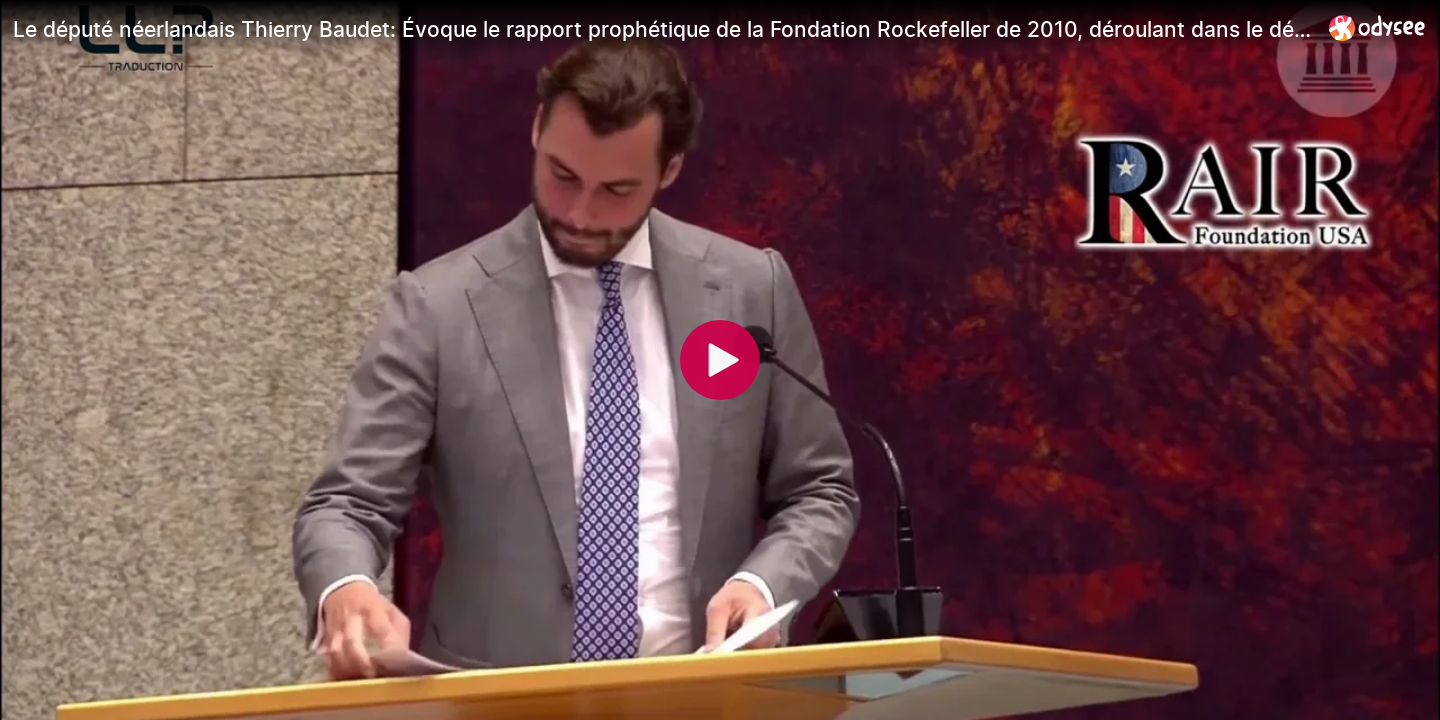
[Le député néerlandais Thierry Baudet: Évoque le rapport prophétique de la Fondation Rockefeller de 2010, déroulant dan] (663, 29)
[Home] (1377, 27)
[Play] (720, 360)
